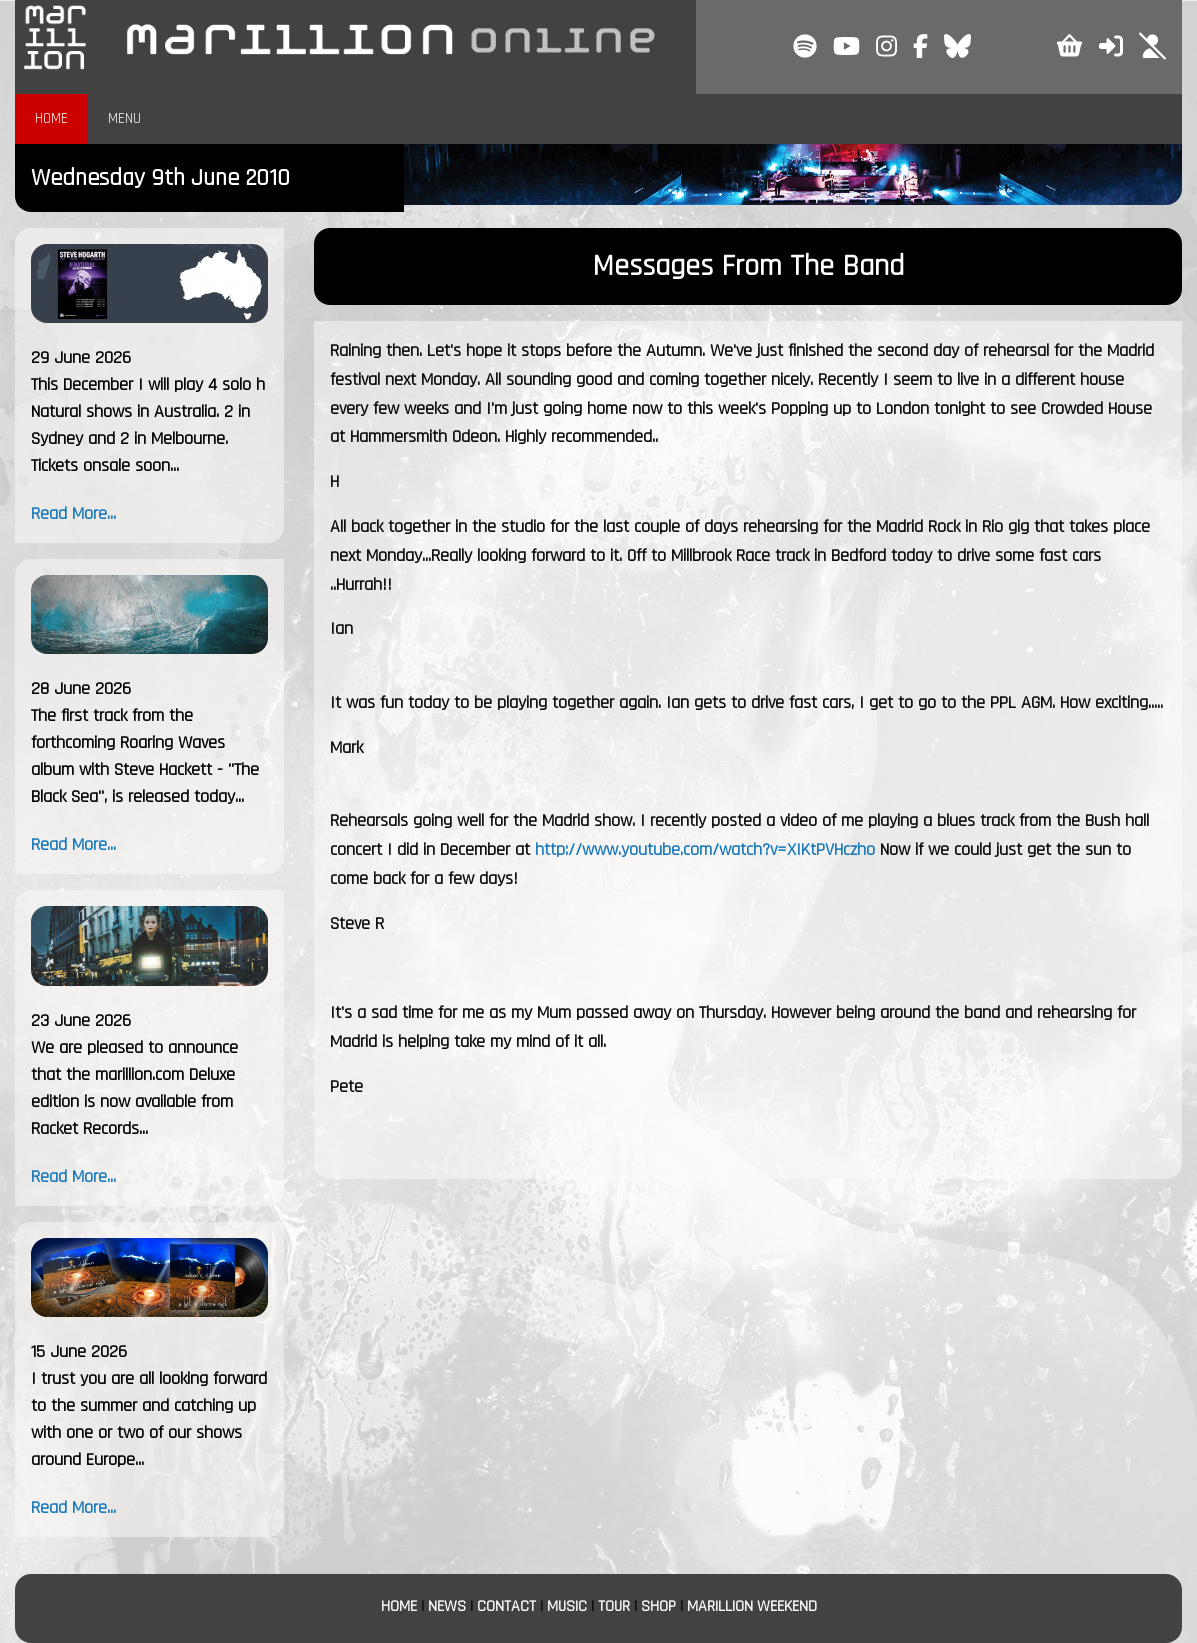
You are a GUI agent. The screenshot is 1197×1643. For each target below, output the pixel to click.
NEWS (447, 1606)
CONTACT (506, 1606)
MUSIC (567, 1606)
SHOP (658, 1606)
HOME (51, 118)
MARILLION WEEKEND (752, 1606)
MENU (124, 118)
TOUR (614, 1606)
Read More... (73, 513)
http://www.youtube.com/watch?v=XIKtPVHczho (705, 849)
